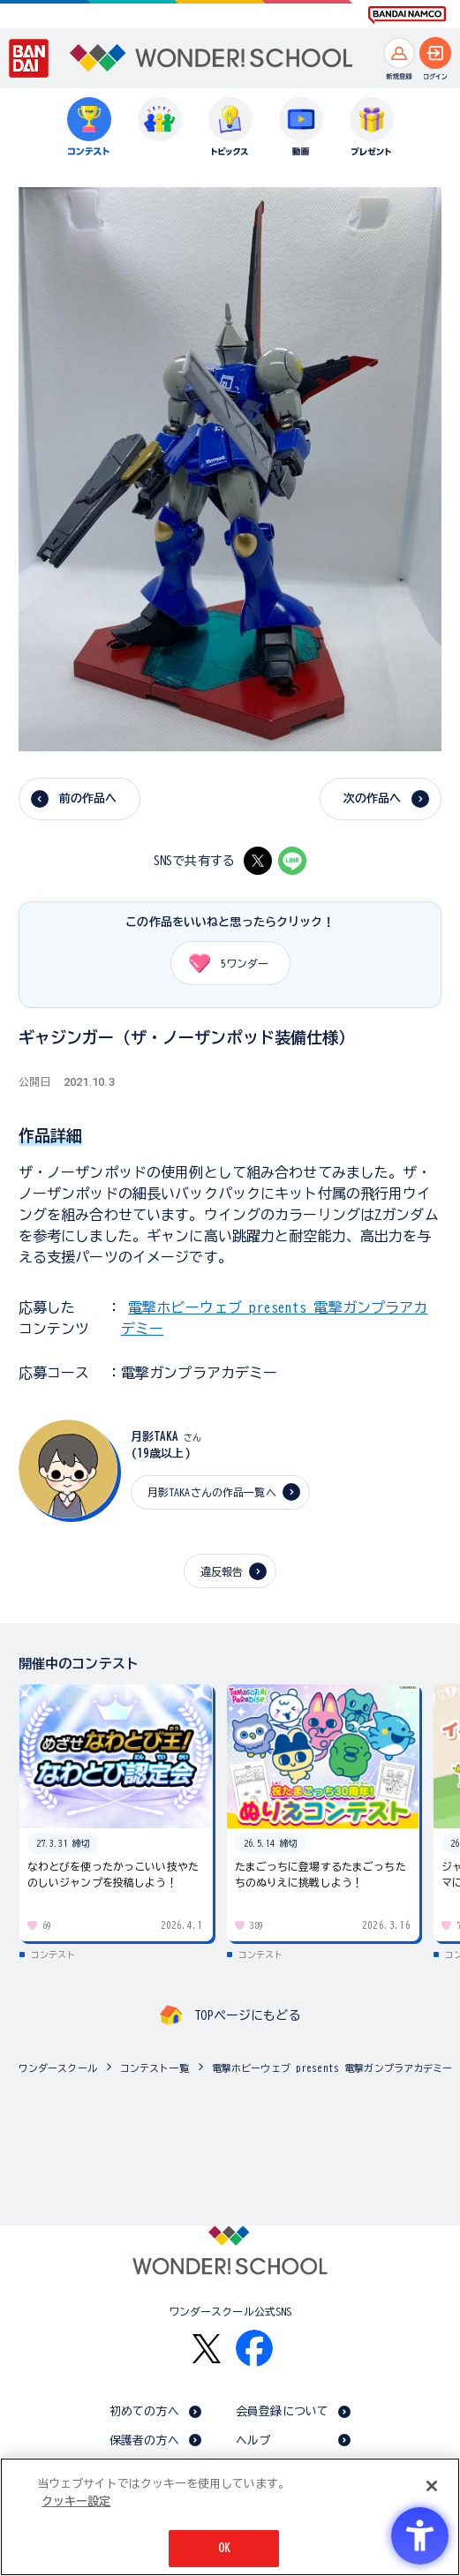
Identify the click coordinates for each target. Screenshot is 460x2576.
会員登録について (282, 2411)
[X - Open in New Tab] (258, 861)
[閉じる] (431, 2486)
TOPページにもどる (247, 2015)
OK (224, 2548)
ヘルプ (253, 2440)
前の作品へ (88, 798)
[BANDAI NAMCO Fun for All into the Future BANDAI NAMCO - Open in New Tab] (407, 15)
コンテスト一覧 (154, 2068)
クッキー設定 (75, 2501)
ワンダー (223, 963)
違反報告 (222, 1571)
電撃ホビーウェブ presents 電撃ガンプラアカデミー (332, 2068)
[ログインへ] (435, 53)
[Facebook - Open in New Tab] (254, 2348)
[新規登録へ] (399, 53)
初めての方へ (144, 2411)
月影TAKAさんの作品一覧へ (211, 1492)
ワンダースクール (58, 2068)
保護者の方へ (144, 2440)
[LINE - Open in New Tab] (292, 861)
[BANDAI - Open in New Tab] (29, 58)
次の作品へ (372, 798)
